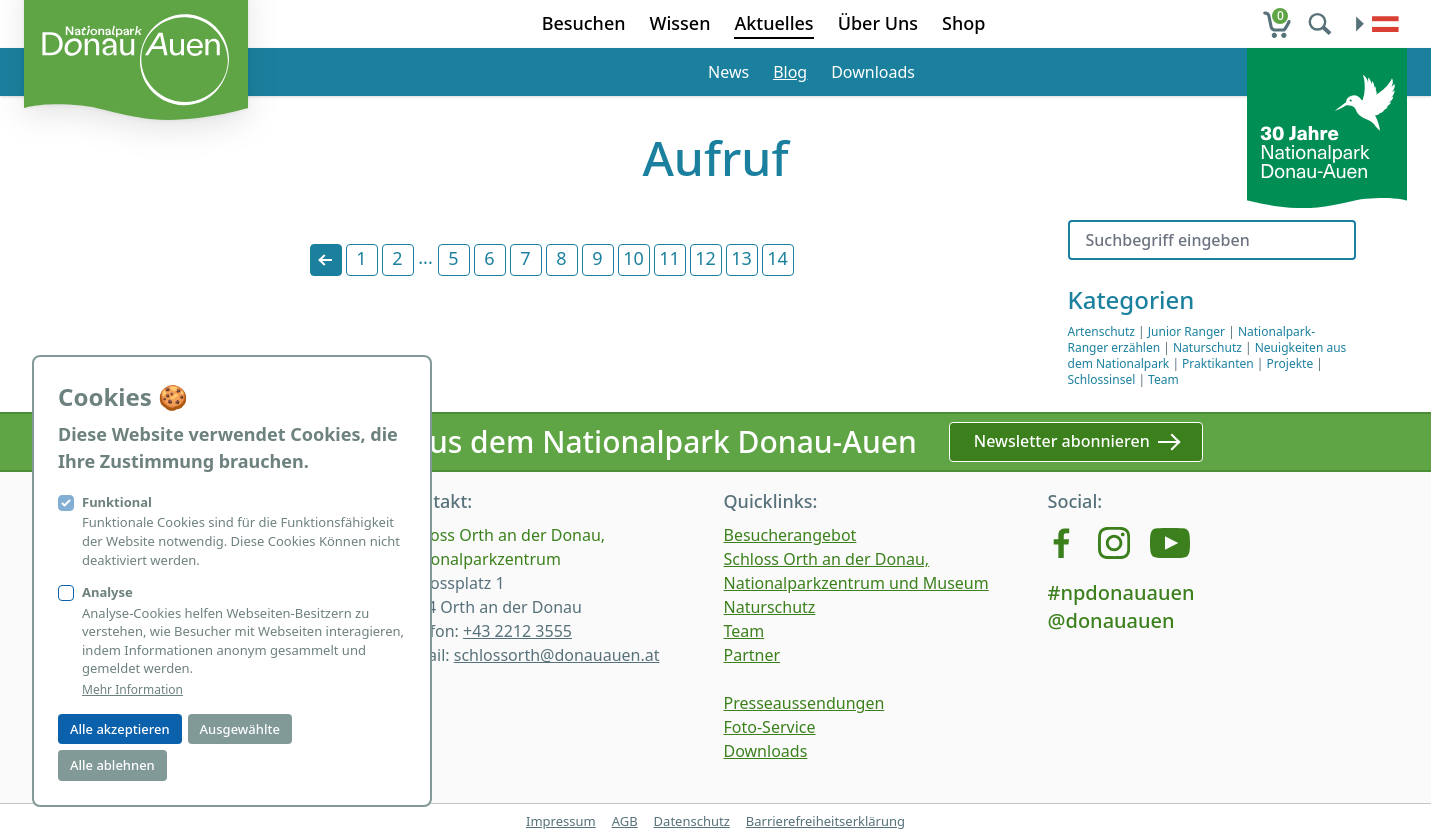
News (728, 72)
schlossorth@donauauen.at (557, 655)
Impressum (561, 821)
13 (741, 258)
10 (633, 258)
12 (705, 258)
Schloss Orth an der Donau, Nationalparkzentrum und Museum (856, 571)
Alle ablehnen (112, 765)
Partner (752, 655)
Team (1163, 379)
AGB (625, 821)
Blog (790, 72)
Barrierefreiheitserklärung (825, 821)
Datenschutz (692, 821)
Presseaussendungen (804, 703)
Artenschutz (1101, 331)
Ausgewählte (240, 729)
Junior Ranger (1186, 331)
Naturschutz (1207, 347)
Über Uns (878, 23)
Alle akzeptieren (120, 729)
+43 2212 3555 (517, 631)
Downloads (873, 72)
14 (777, 258)
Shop (963, 23)
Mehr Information (132, 690)
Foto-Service (770, 727)
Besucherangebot (790, 535)
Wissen (680, 23)
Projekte (1290, 363)
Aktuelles (773, 23)
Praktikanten (1218, 363)
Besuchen (584, 23)
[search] (1322, 24)
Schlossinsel (1102, 379)
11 (669, 258)
